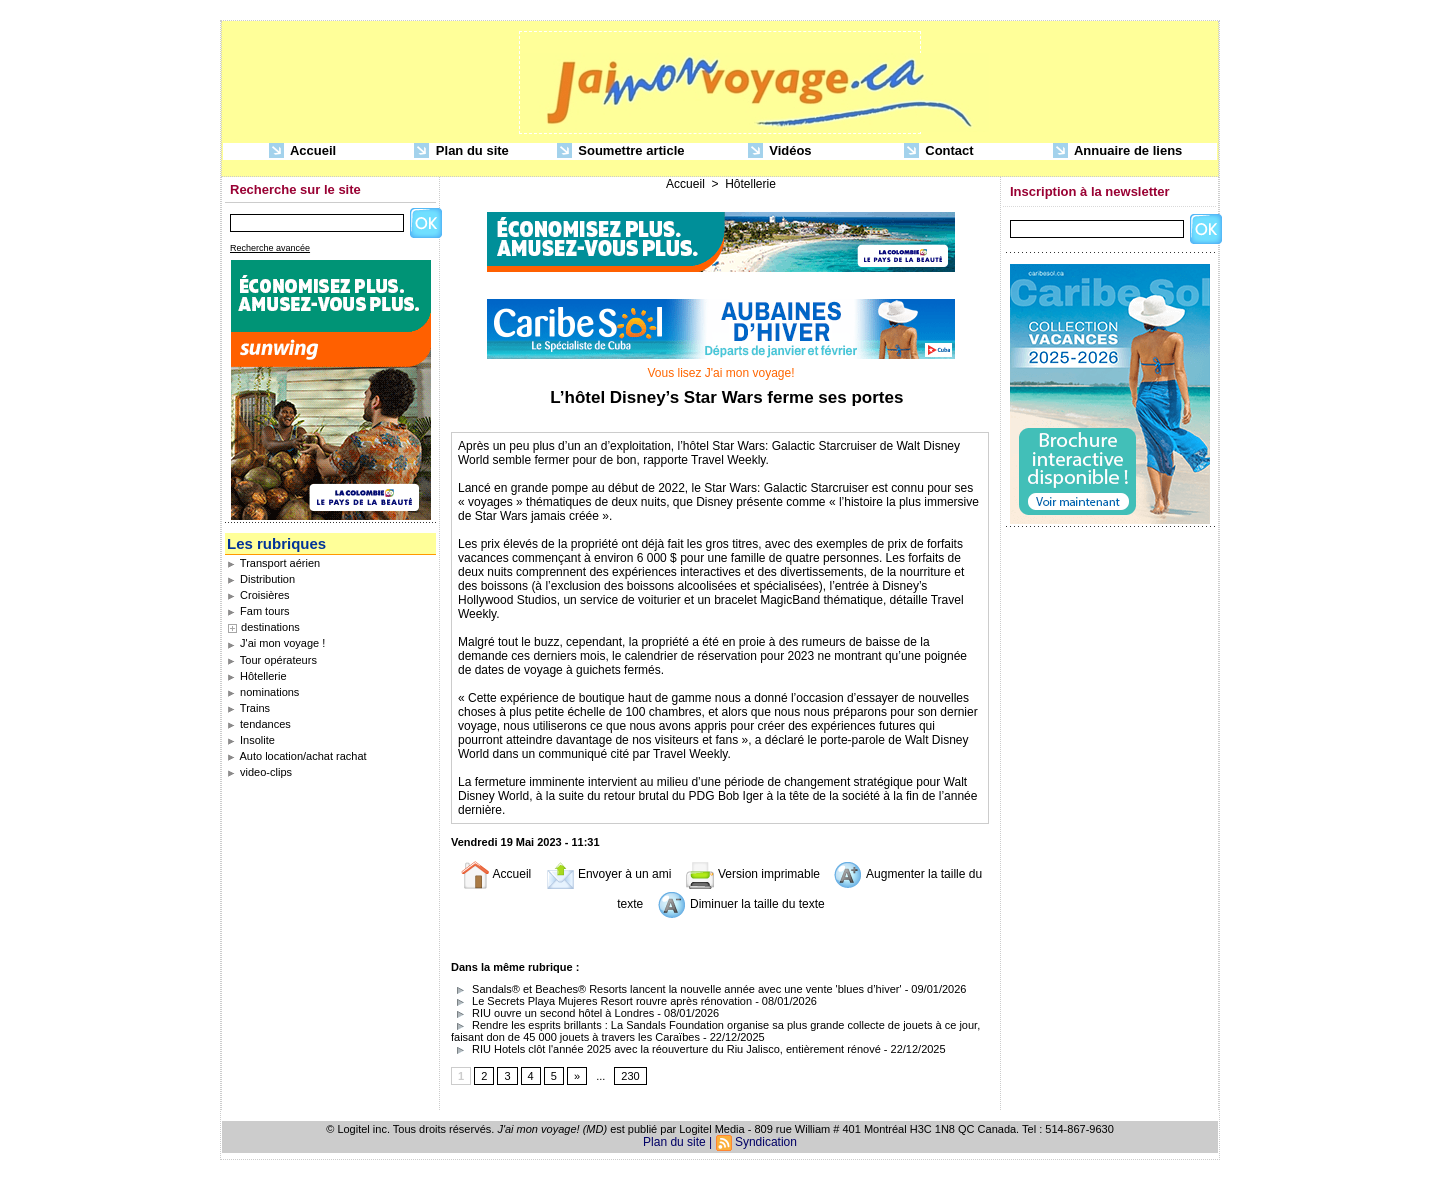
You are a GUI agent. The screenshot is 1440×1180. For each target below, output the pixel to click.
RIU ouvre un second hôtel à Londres (552, 1013)
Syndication (766, 1142)
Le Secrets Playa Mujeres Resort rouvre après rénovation (601, 1001)
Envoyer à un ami (608, 874)
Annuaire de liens (1118, 151)
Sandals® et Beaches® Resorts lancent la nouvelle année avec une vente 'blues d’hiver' (676, 989)
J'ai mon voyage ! (276, 643)
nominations (263, 692)
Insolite (251, 740)
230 (630, 1076)
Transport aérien (273, 563)
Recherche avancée (270, 248)
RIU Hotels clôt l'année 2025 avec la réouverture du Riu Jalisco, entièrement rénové (666, 1049)
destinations (270, 627)
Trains (248, 708)
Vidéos (780, 151)
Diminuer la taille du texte (741, 904)
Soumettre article (621, 151)
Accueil (302, 151)
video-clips (259, 772)
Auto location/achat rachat (297, 756)
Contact (939, 151)
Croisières (258, 595)
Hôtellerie (257, 676)
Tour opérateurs (272, 660)
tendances (259, 724)
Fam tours (258, 611)
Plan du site (461, 151)
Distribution (261, 579)
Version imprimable (752, 874)
